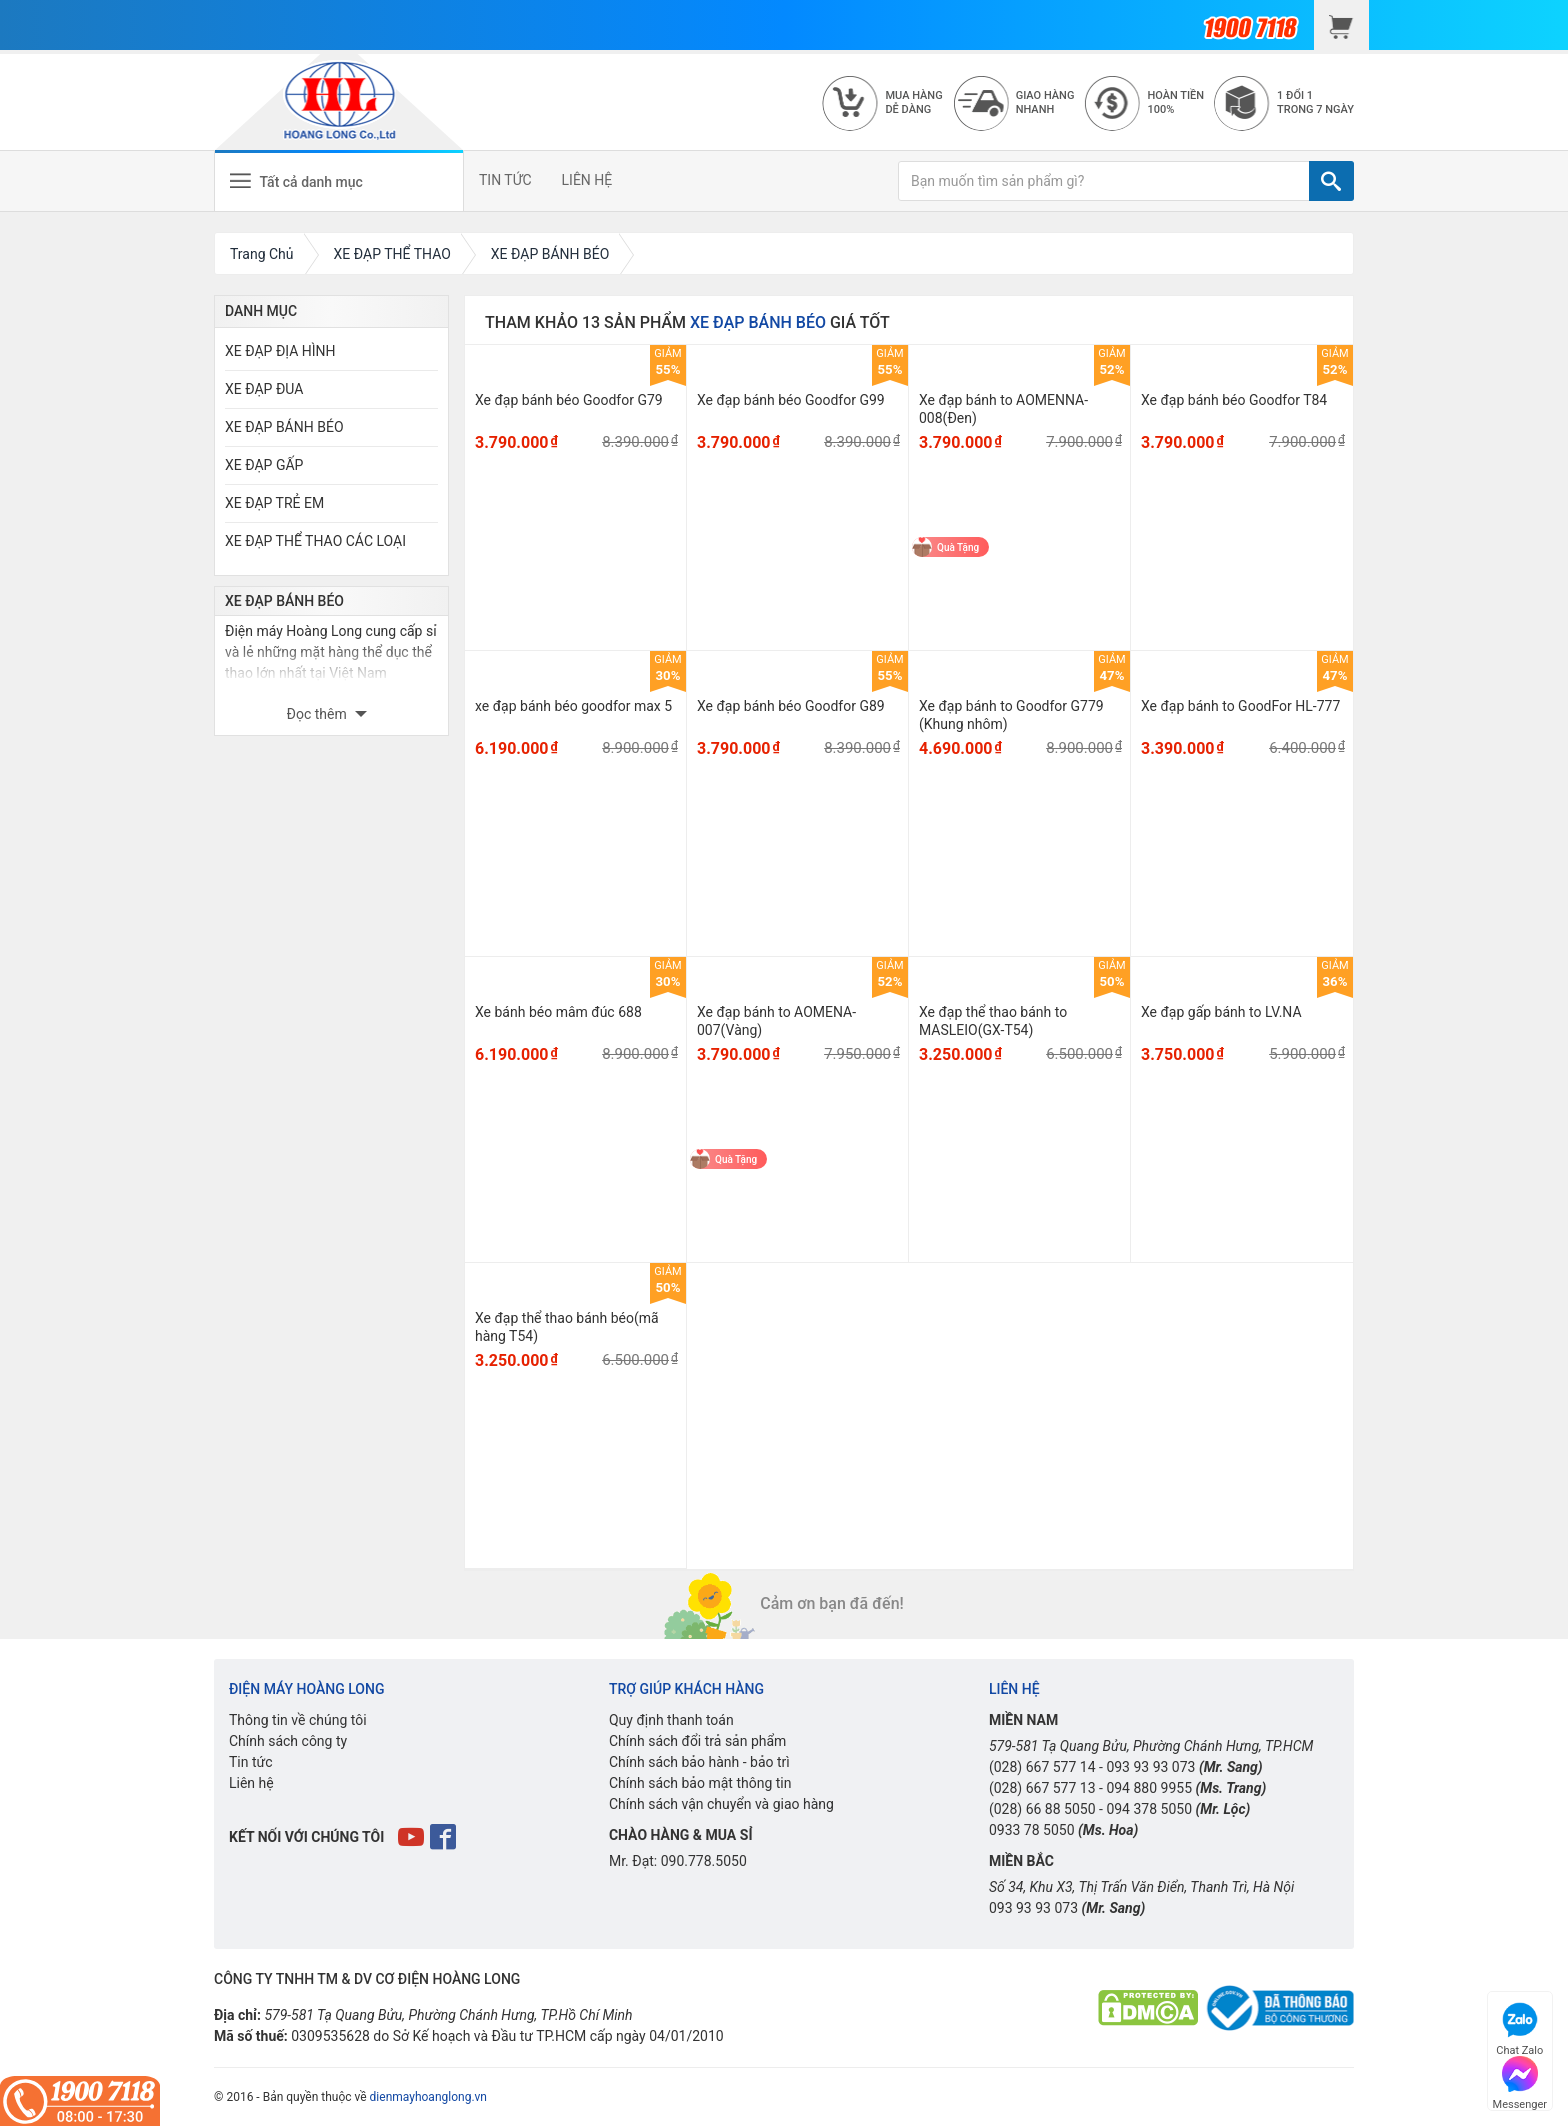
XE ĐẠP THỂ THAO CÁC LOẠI (315, 541)
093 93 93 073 (1150, 1767)
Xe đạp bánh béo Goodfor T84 (1234, 400)
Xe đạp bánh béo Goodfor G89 (791, 706)
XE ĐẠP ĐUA (264, 389)
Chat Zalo (1519, 2026)
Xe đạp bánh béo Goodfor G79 (569, 400)
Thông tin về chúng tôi (298, 1720)
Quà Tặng (958, 547)
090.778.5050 (704, 1861)
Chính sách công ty (288, 1741)
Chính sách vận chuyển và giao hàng (721, 1804)
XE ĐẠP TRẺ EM (274, 503)
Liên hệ (251, 1783)
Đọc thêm (319, 714)
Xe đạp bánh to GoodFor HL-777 (1240, 706)
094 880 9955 (1149, 1788)
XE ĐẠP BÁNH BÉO (284, 427)
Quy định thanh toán (671, 1720)
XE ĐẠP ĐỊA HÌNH (280, 351)
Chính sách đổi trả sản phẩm (697, 1741)
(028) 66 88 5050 (1042, 1809)
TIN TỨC (505, 180)
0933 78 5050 (1032, 1830)
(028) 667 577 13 (1042, 1788)
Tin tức (251, 1762)
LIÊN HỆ (587, 180)
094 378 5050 (1149, 1809)
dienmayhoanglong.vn (428, 2097)
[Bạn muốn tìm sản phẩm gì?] (1104, 181)
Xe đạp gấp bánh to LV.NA (1221, 1012)
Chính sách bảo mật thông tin (700, 1783)
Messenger (1520, 2080)
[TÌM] (1331, 181)
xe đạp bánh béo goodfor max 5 (573, 706)
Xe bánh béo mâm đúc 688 (558, 1012)
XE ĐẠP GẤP (264, 465)
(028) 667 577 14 (1042, 1767)
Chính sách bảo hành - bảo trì (699, 1762)
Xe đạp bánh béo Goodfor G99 (791, 400)
